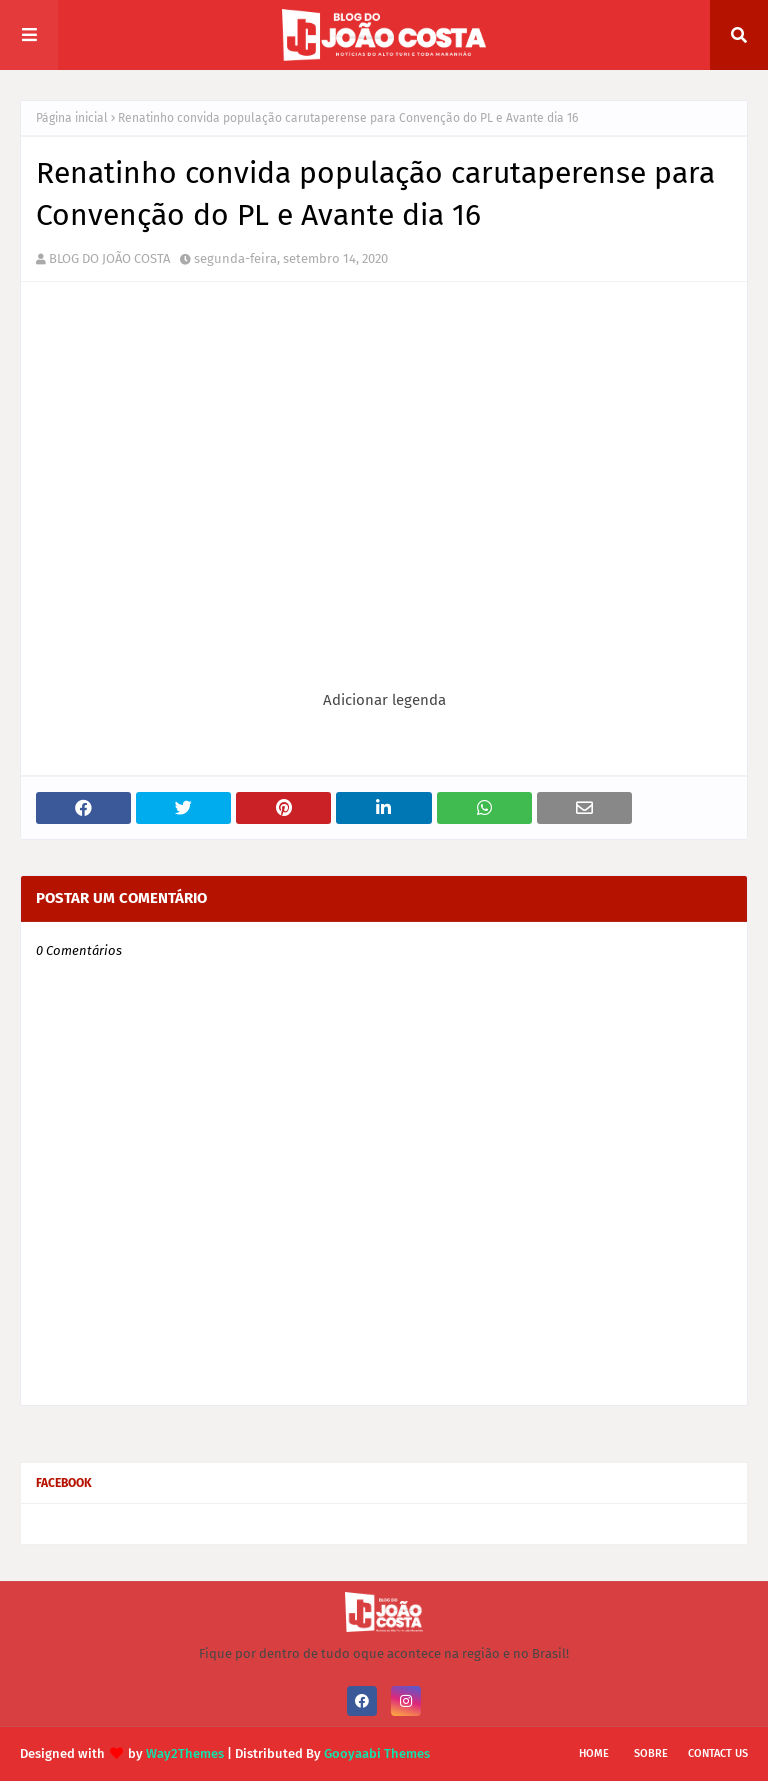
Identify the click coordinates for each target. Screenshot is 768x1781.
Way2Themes (185, 1753)
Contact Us (718, 1753)
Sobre (651, 1753)
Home (594, 1753)
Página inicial (72, 118)
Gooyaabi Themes (377, 1753)
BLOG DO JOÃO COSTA (109, 258)
